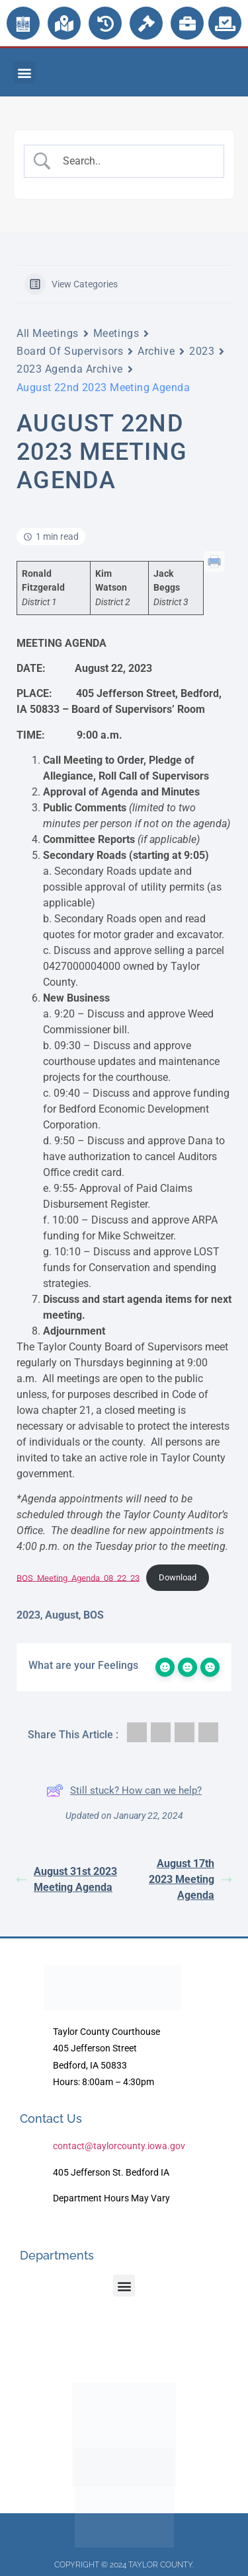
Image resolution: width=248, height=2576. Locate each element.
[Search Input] (135, 161)
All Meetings (48, 333)
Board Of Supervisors (70, 351)
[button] (24, 72)
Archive (156, 351)
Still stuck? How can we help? (124, 1790)
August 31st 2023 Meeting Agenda (67, 1879)
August (62, 1615)
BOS (93, 1615)
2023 (201, 351)
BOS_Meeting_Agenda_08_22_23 (78, 1577)
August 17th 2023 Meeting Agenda (190, 1879)
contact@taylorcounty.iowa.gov (119, 2146)
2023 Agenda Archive (70, 369)
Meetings (116, 333)
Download (177, 1577)
